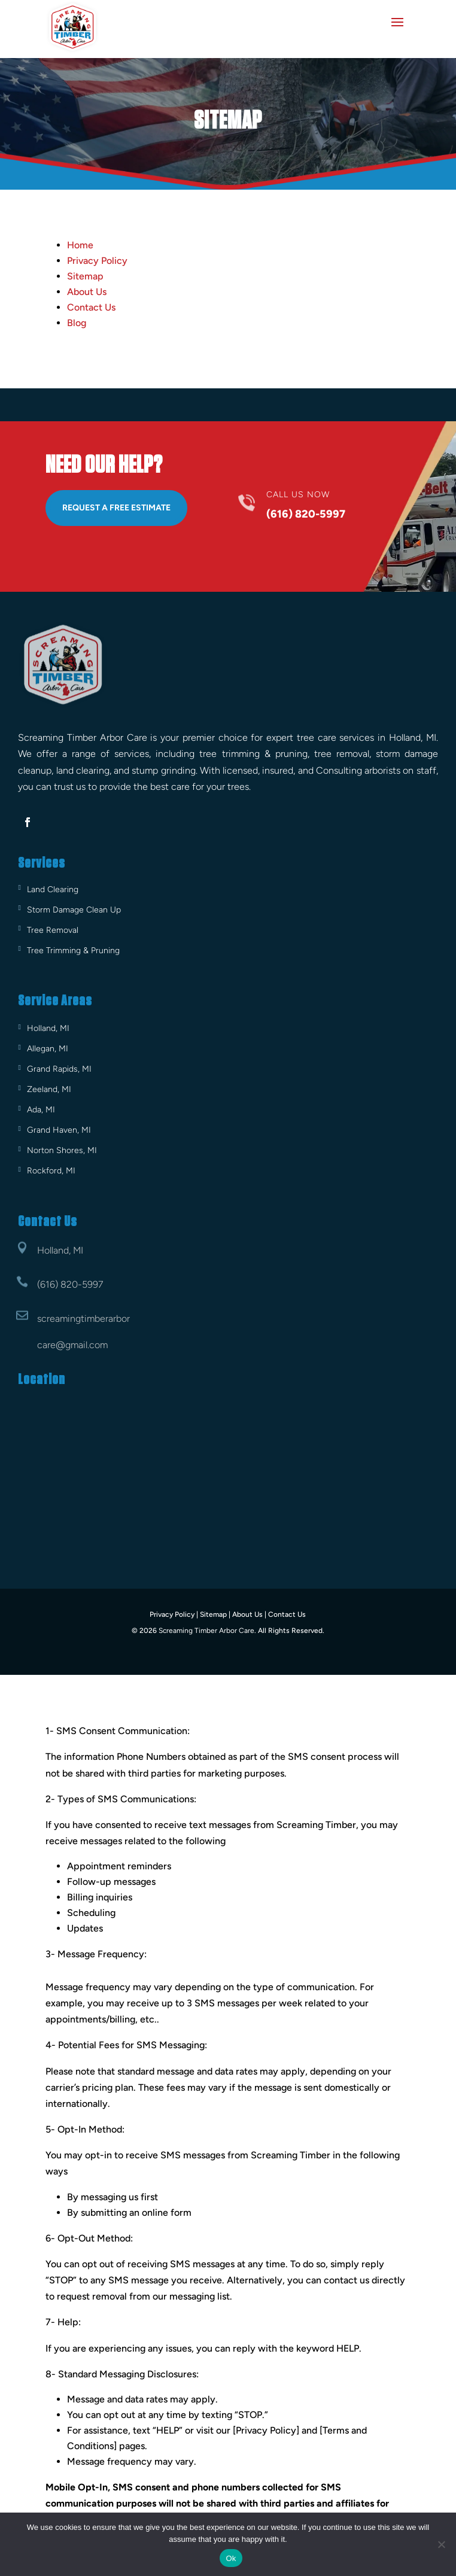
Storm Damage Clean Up (74, 910)
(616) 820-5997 (70, 1284)
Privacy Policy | (174, 1614)
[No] (441, 2544)
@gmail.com (82, 1345)
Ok (231, 2558)
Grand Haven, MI (59, 1130)
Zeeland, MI (49, 1089)
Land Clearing (52, 889)
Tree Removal (52, 930)
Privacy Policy (97, 260)
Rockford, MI (51, 1171)
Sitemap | (215, 1614)
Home (80, 245)
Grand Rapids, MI (59, 1069)
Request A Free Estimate (116, 508)
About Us (87, 291)
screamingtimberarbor (83, 1318)
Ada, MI (41, 1110)
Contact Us (91, 307)
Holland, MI (48, 1028)
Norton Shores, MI (62, 1150)
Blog (76, 323)
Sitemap (85, 276)
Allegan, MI (47, 1049)
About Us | (249, 1614)
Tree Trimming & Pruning (73, 950)
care (46, 1345)
